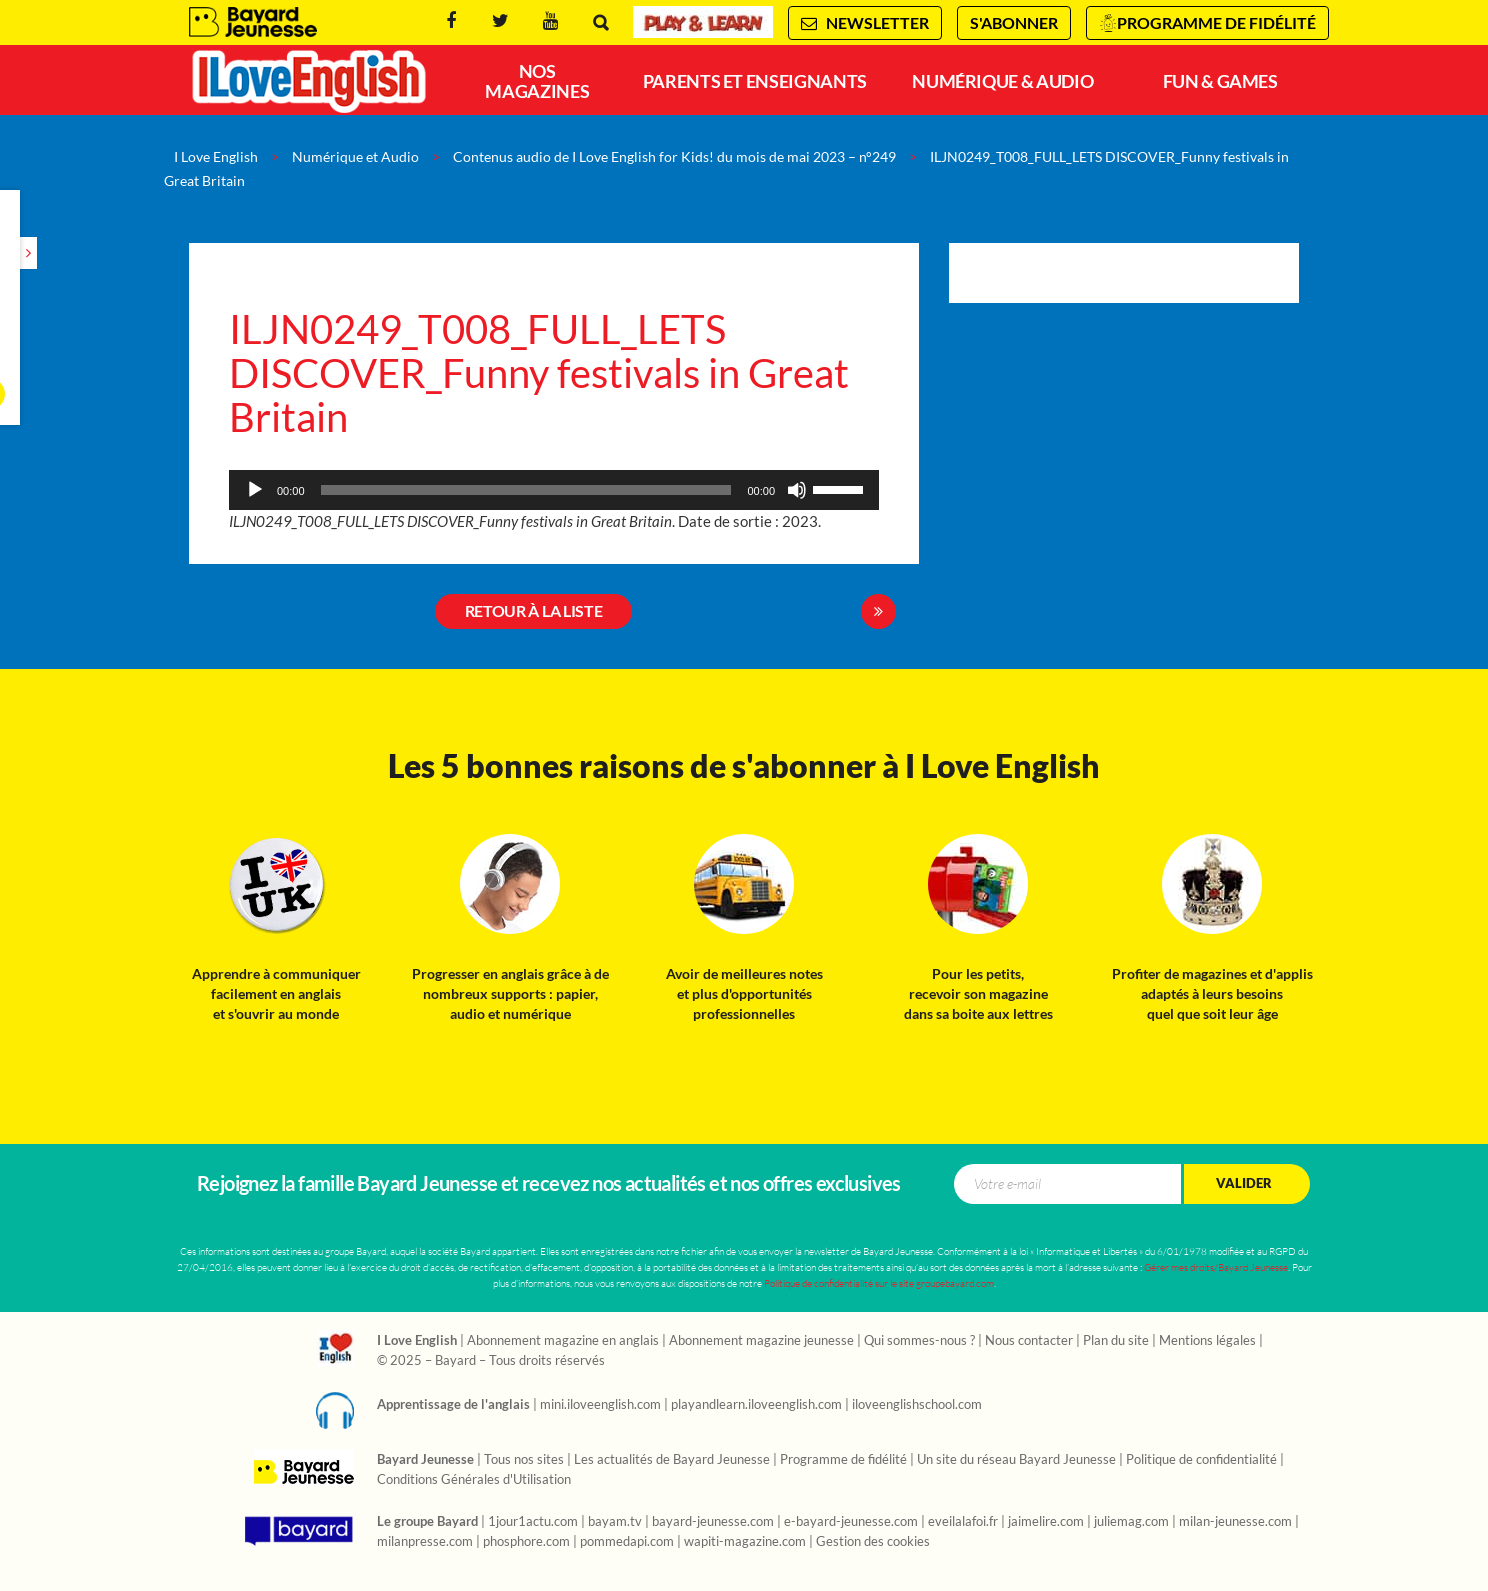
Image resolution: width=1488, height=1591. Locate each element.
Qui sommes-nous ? (919, 1341)
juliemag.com (1131, 1522)
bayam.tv (615, 1522)
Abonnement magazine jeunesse (761, 1341)
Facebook (451, 21)
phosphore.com (526, 1542)
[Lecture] (255, 490)
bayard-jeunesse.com (713, 1522)
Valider (1244, 1183)
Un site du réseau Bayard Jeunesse (1016, 1460)
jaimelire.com (1046, 1522)
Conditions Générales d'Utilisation (474, 1480)
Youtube (550, 21)
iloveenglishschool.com (917, 1405)
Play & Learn (703, 22)
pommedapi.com (627, 1542)
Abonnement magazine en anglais (563, 1341)
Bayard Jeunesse (252, 22)
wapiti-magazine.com (745, 1542)
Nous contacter (1029, 1341)
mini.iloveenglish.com (600, 1405)
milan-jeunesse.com (1235, 1522)
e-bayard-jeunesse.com (851, 1522)
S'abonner (1014, 23)
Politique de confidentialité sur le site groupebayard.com (879, 1283)
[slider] (526, 490)
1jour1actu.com (533, 1522)
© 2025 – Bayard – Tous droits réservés (491, 1361)
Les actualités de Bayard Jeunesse (672, 1460)
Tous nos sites (524, 1460)
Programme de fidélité (1216, 23)
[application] (554, 490)
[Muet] (797, 490)
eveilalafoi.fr (963, 1522)
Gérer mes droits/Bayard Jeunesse (1216, 1267)
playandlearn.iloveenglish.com (756, 1405)
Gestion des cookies (873, 1542)
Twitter (500, 21)
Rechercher (600, 22)
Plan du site (1116, 1341)
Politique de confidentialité (1201, 1460)
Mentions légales (1207, 1341)
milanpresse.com (425, 1542)
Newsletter (865, 23)
